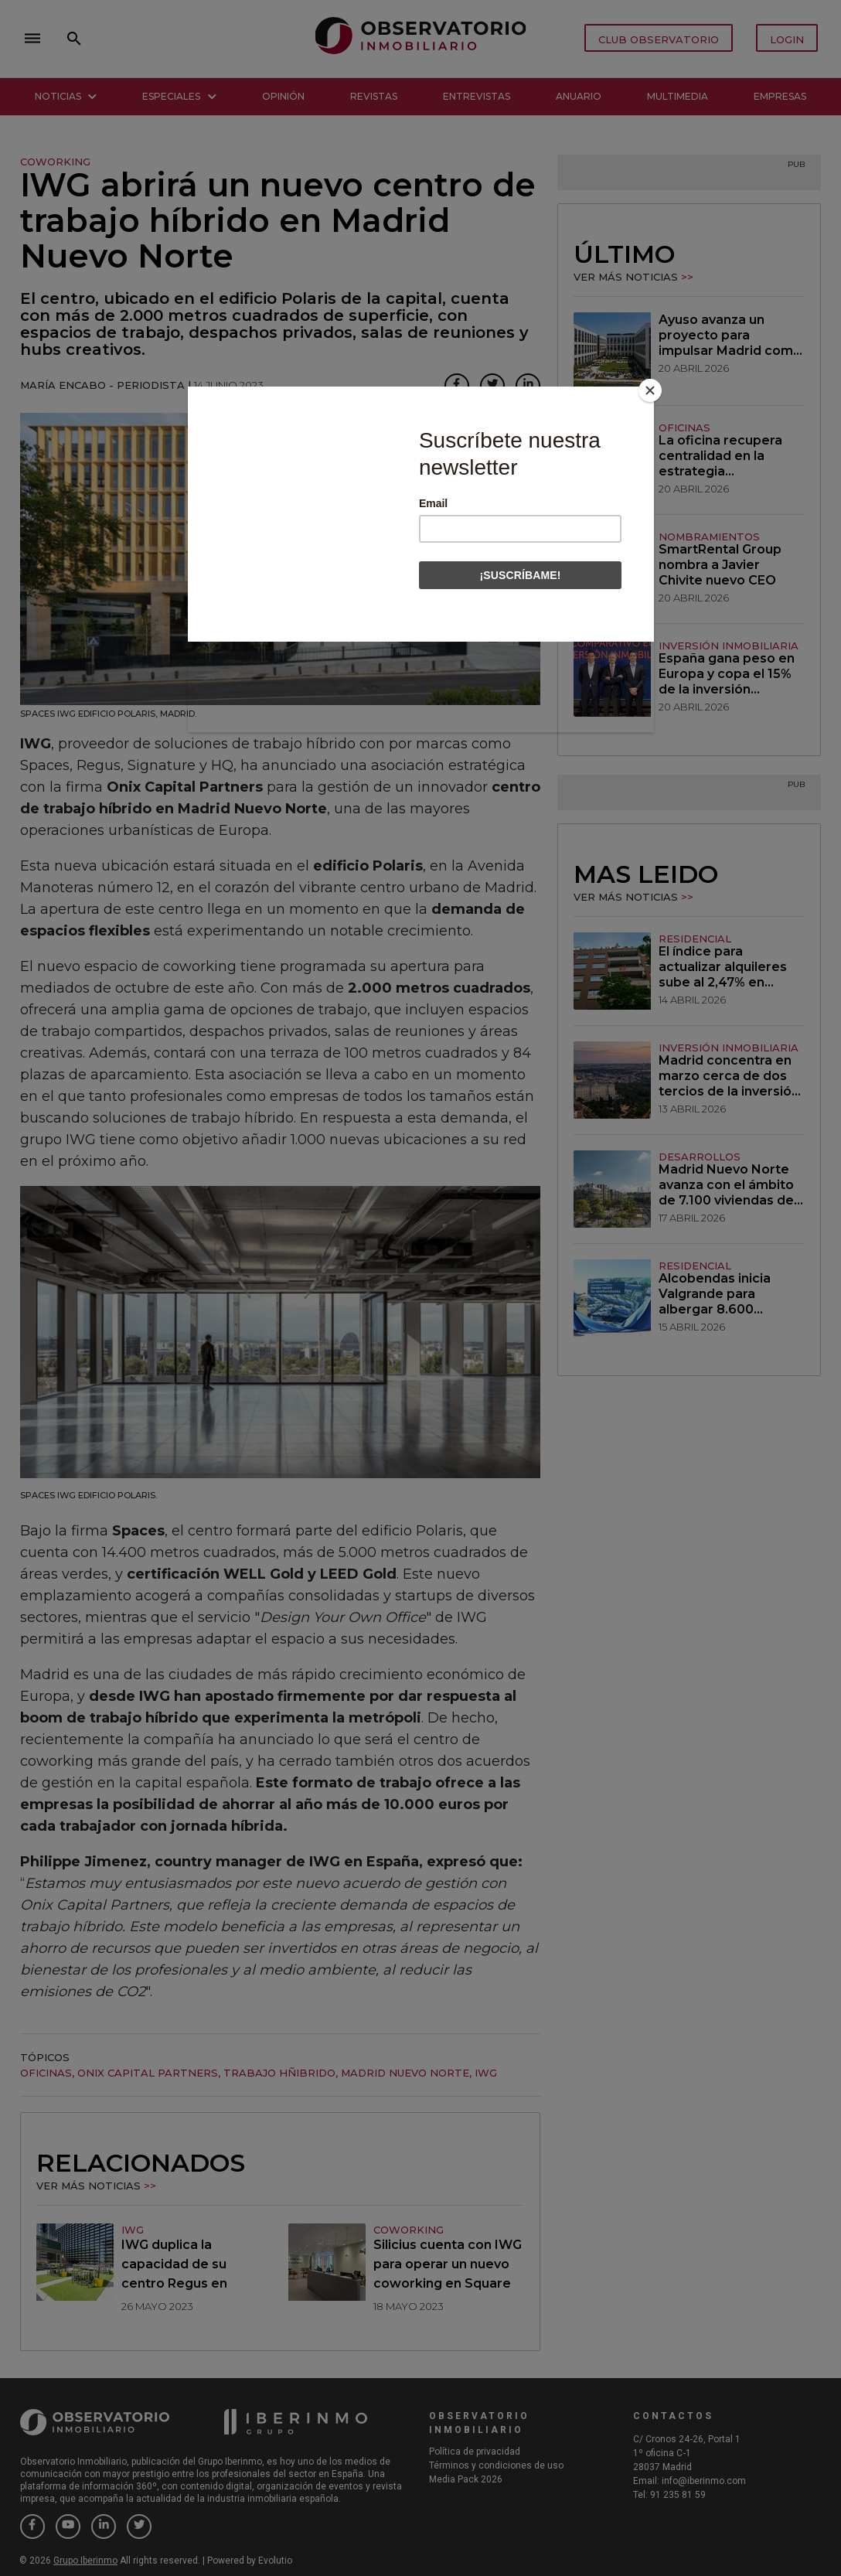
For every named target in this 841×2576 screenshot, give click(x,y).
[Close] (650, 390)
